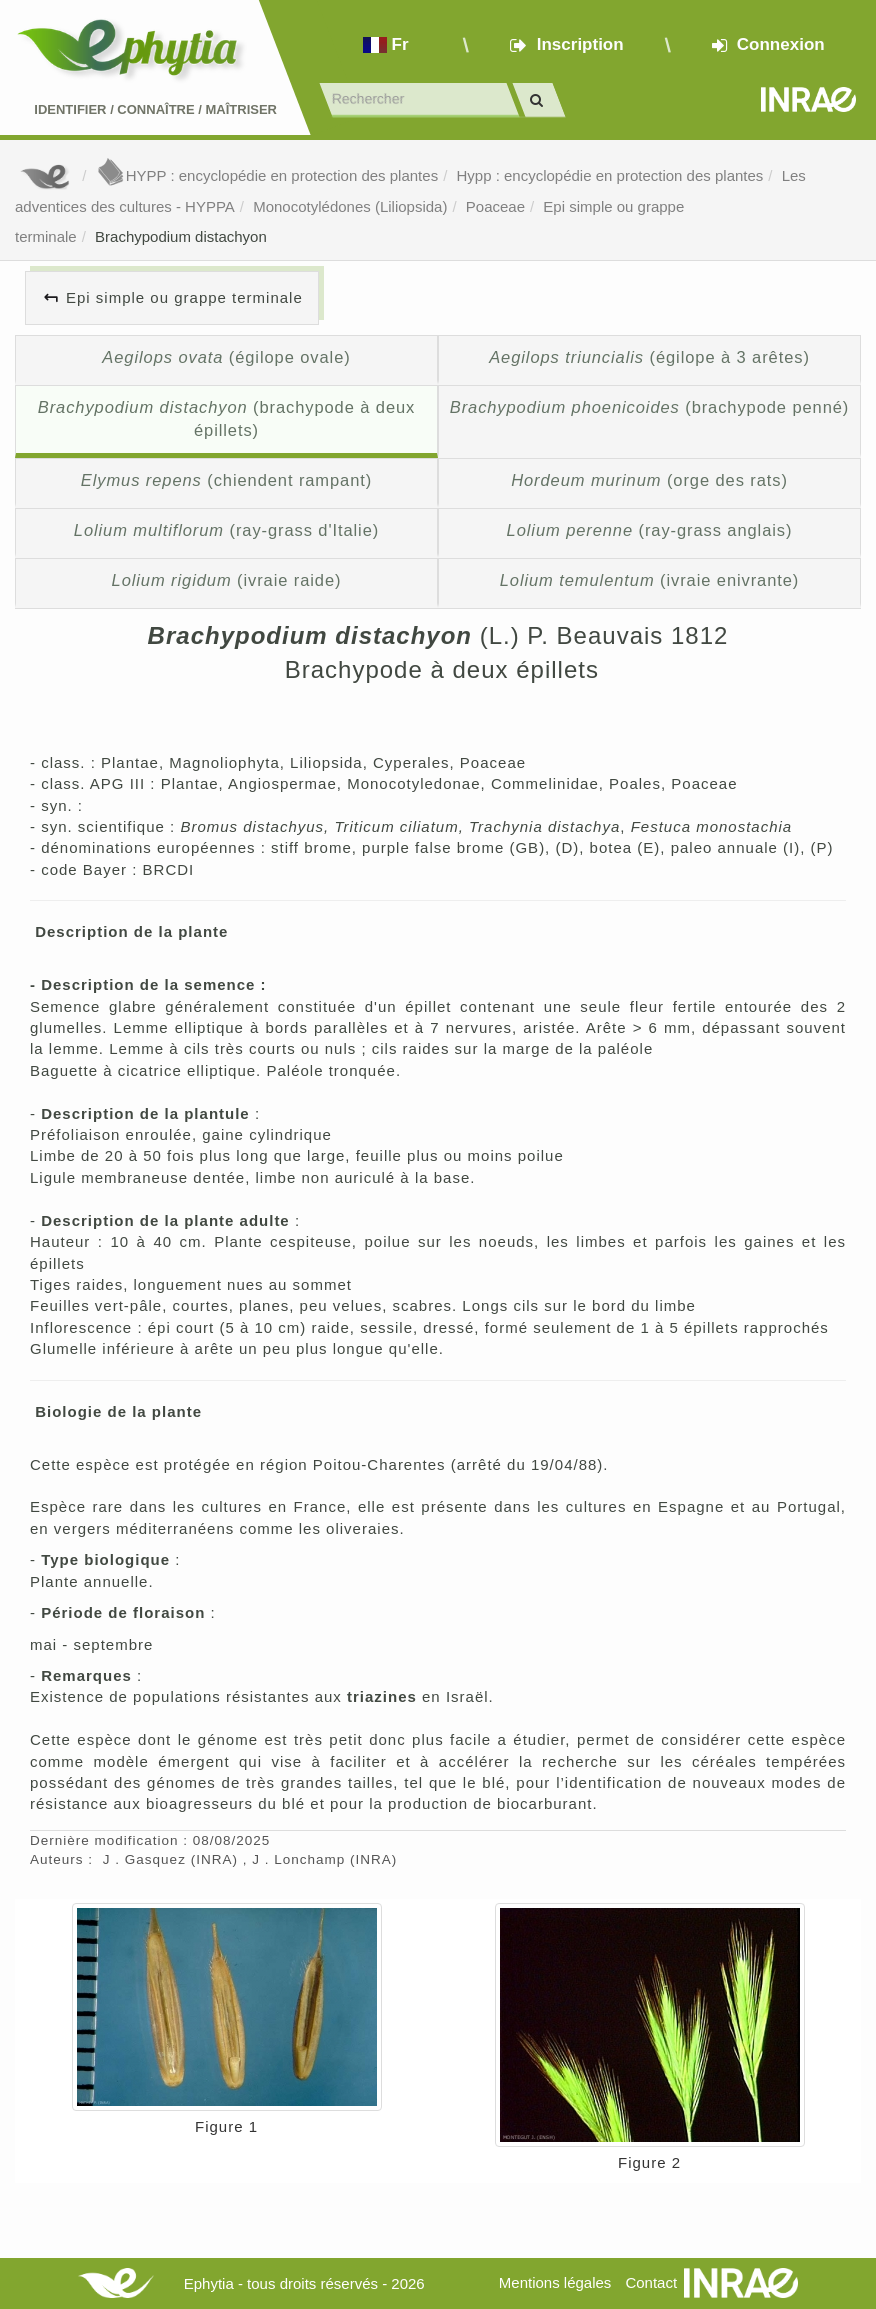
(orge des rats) (649, 480)
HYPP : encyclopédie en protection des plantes (267, 175)
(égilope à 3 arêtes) (649, 357)
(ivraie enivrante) (650, 580)
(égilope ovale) (226, 357)
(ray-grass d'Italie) (226, 530)
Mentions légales (555, 2282)
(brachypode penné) (650, 407)
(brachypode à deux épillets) (227, 419)
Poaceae (495, 206)
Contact (651, 2282)
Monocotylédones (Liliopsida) (350, 206)
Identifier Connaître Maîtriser (155, 109)
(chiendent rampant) (226, 480)
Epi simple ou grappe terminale (184, 297)
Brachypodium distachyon (181, 236)
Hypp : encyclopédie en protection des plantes (609, 175)
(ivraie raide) (227, 580)
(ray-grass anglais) (650, 530)
